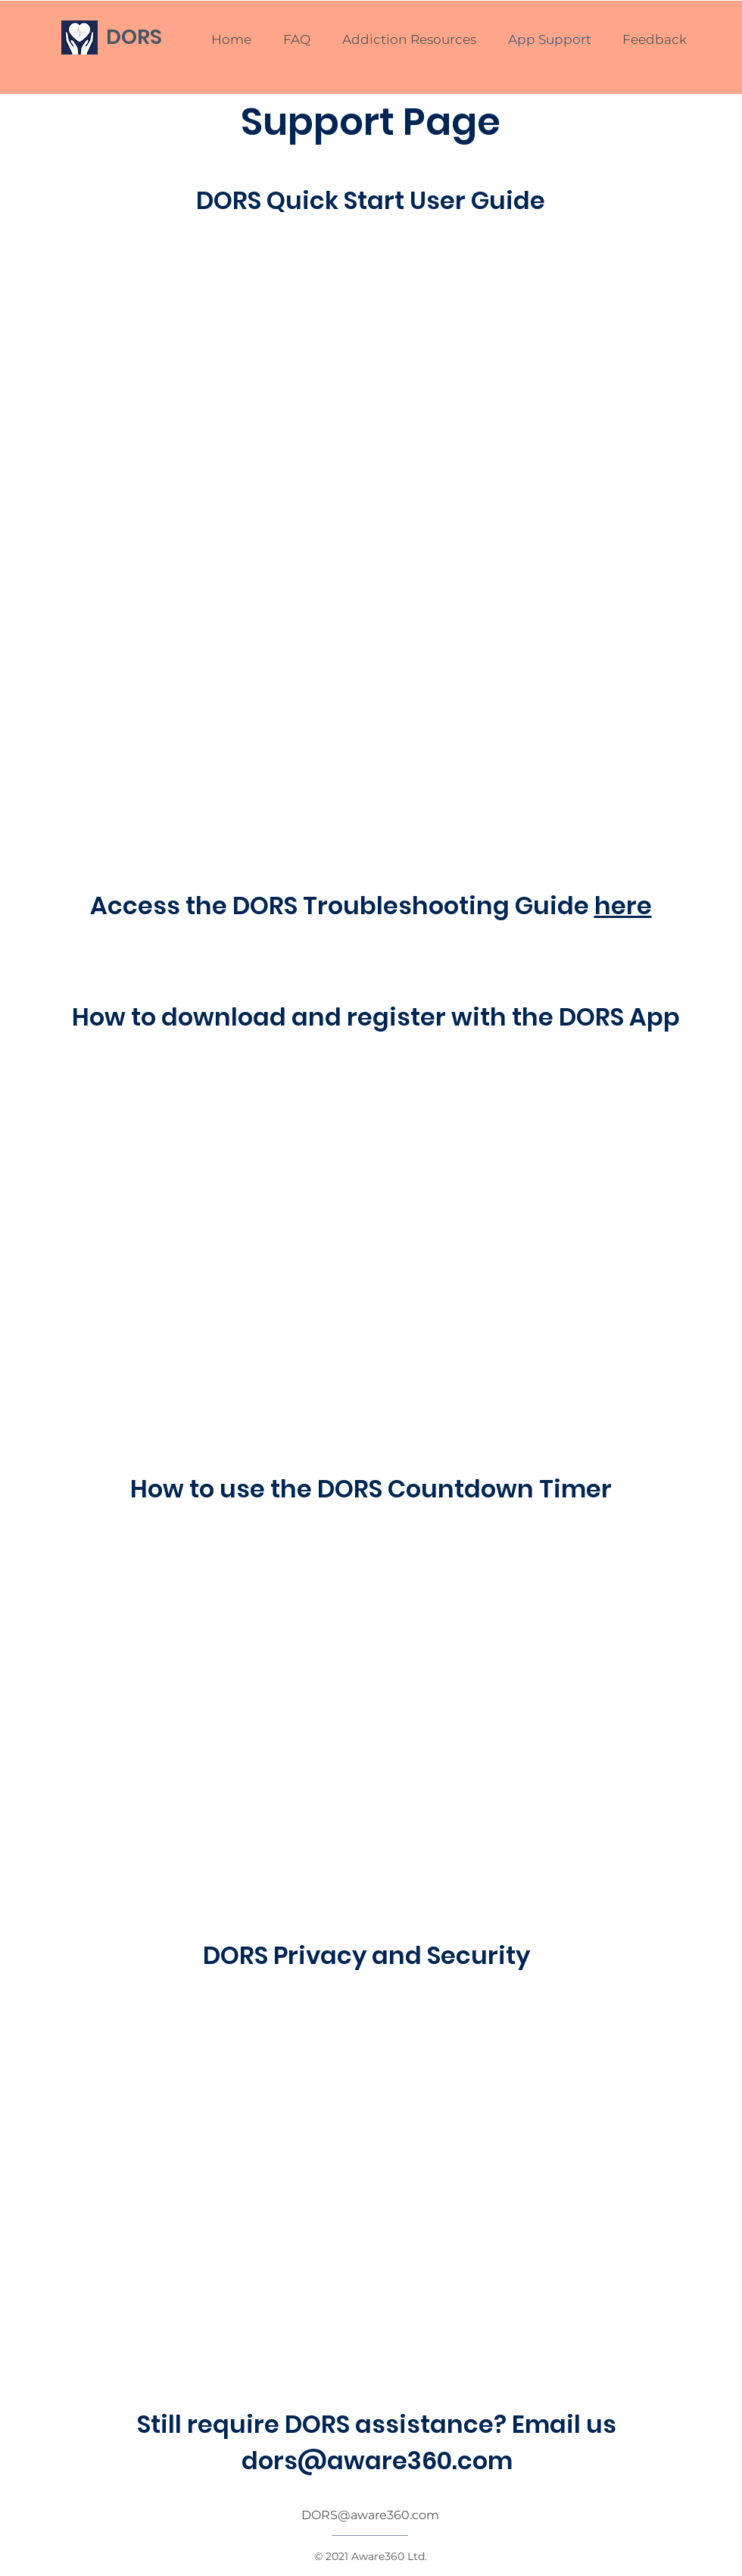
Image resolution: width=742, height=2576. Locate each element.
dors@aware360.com (377, 2460)
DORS (134, 37)
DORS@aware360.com (370, 2515)
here (623, 905)
